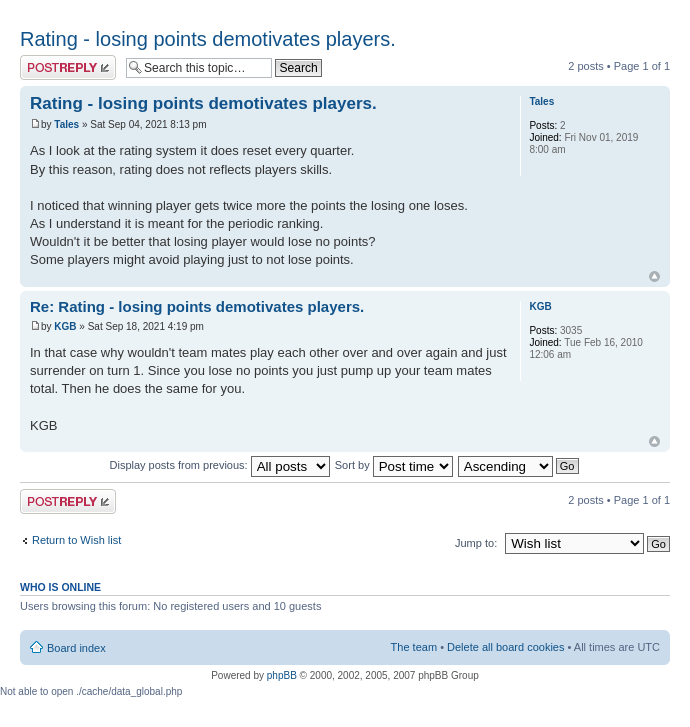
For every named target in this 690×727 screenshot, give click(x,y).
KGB (65, 326)
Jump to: (476, 543)
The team (414, 647)
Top (654, 276)
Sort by (394, 465)
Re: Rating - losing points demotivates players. (197, 306)
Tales (66, 124)
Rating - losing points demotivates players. (208, 39)
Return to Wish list (76, 540)
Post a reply (68, 67)
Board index (76, 648)
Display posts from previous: (220, 465)
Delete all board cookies (505, 647)
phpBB (282, 675)
